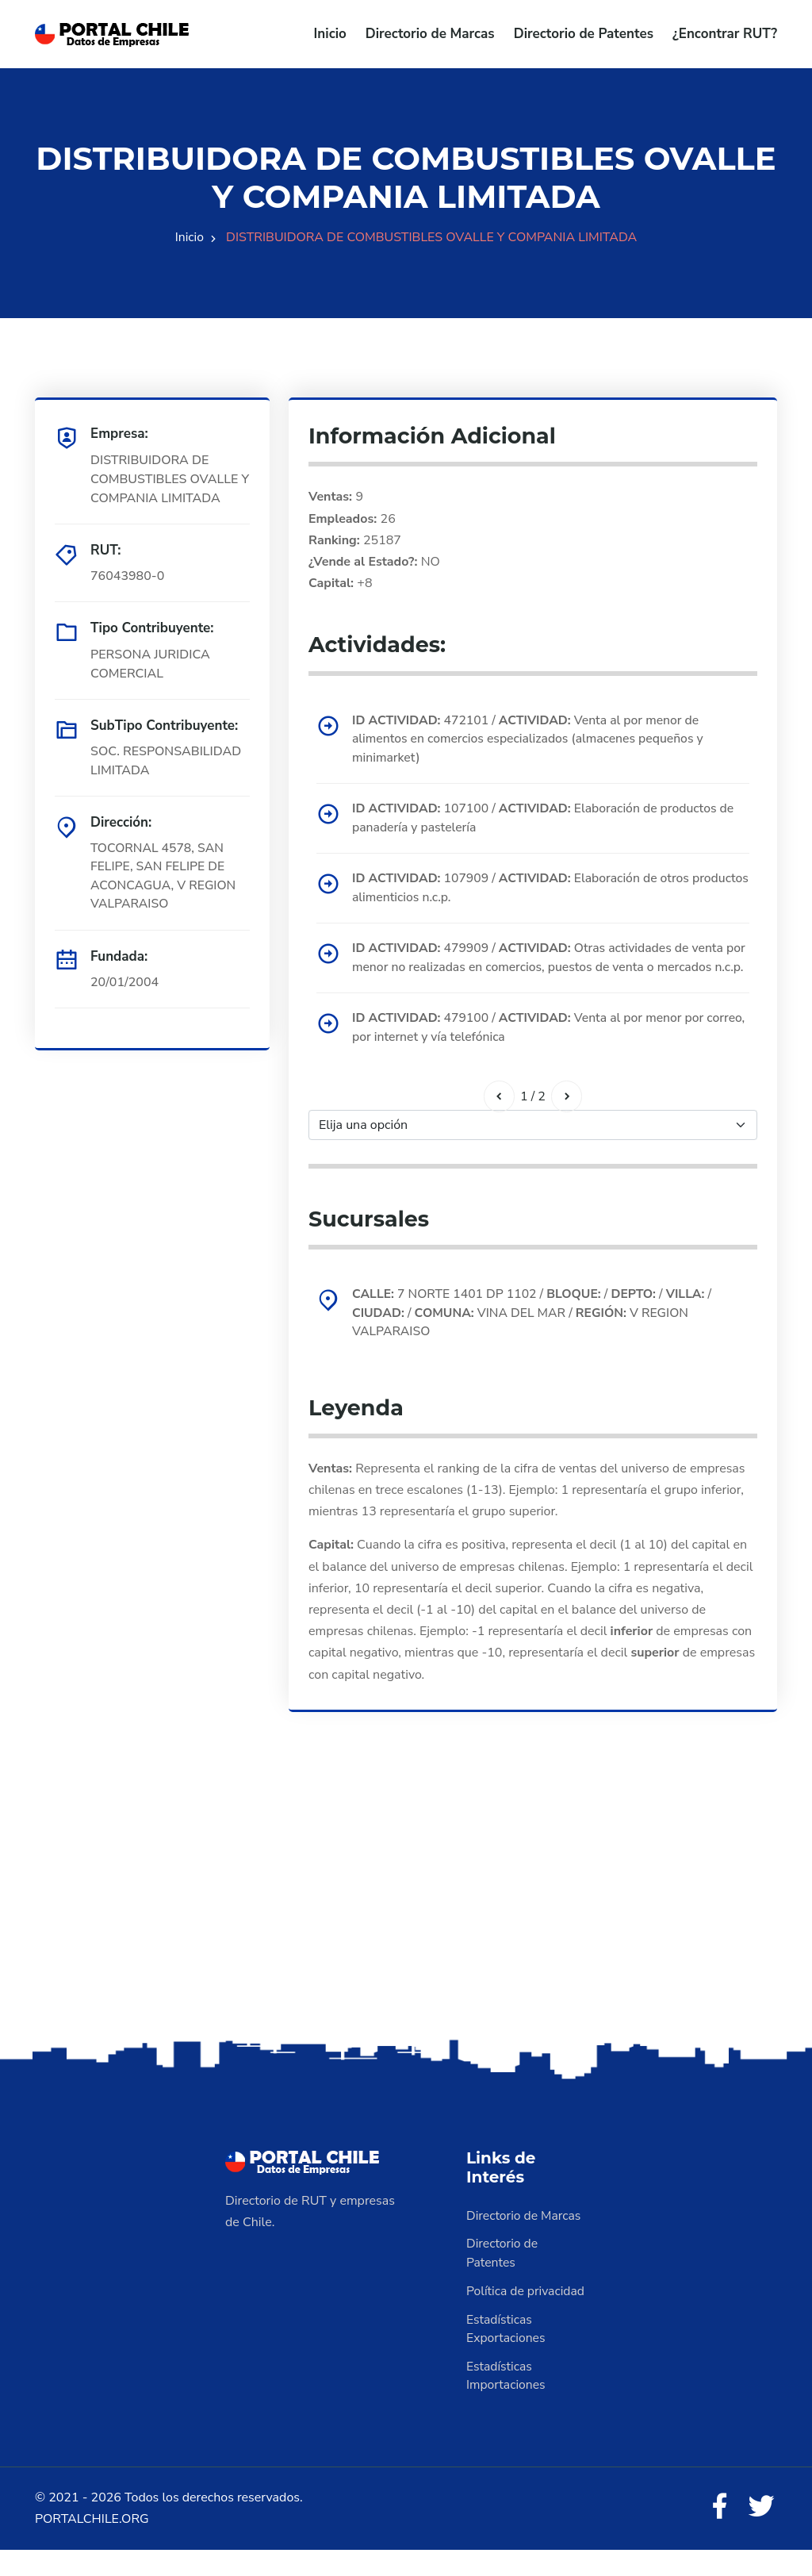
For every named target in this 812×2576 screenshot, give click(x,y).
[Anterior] (499, 1119)
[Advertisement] (406, 1935)
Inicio (330, 34)
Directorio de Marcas (430, 34)
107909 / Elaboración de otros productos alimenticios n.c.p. (523, 890)
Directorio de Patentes (583, 34)
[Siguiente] (567, 1119)
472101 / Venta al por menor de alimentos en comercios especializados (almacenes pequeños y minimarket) (531, 739)
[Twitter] (761, 2533)
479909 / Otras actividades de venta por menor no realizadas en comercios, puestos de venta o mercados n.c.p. (546, 970)
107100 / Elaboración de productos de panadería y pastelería (546, 819)
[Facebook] (718, 2533)
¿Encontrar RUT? (724, 34)
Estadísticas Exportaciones (506, 2354)
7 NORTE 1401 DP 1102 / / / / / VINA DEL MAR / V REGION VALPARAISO (535, 1337)
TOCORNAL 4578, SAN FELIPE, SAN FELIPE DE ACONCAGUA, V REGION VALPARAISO (164, 876)
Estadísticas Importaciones (506, 2402)
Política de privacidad (526, 2316)
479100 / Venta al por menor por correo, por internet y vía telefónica (531, 1050)
